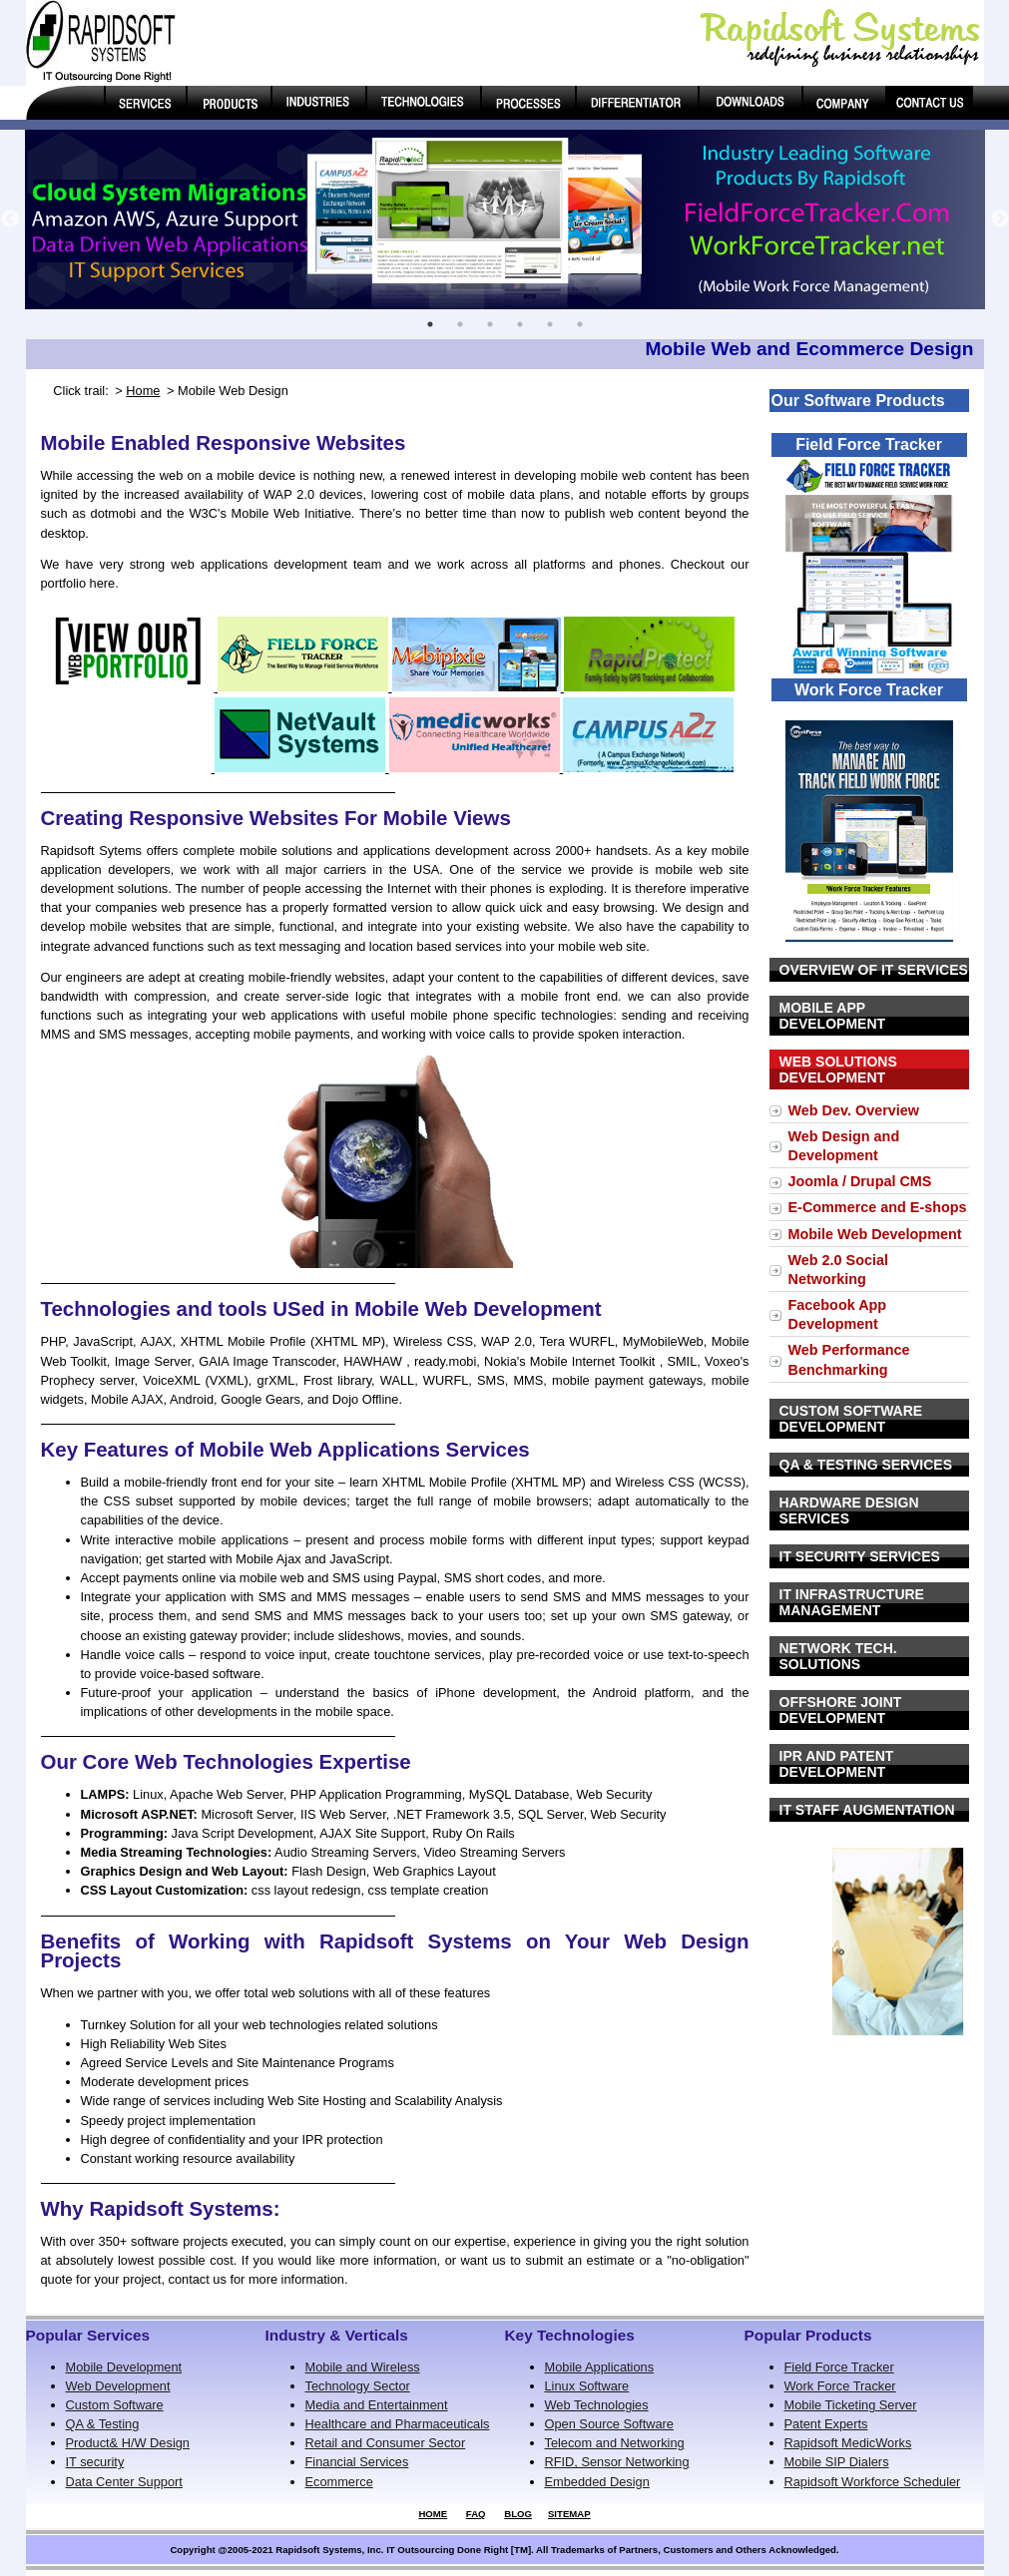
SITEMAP (569, 2513)
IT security (95, 2461)
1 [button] (430, 324)
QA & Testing (103, 2423)
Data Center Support (124, 2481)
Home (143, 390)
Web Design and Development (844, 1145)
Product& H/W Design (128, 2442)
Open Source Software (609, 2423)
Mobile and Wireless (362, 2367)
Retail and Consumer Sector (385, 2442)
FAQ (476, 2513)
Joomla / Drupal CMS (860, 1181)
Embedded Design (597, 2481)
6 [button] (580, 324)
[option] (505, 219)
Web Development (118, 2385)
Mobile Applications (600, 2367)
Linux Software (587, 2385)
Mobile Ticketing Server (850, 2404)
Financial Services (357, 2461)
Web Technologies (597, 2404)
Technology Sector (357, 2385)
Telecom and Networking (615, 2442)
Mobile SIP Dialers (836, 2461)
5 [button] (550, 324)
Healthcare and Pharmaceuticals (397, 2423)
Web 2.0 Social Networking (838, 1269)
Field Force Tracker (839, 2367)
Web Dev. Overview (853, 1110)
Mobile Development (124, 2367)
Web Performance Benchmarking (849, 1359)
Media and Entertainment (376, 2404)
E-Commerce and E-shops (877, 1207)
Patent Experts (826, 2423)
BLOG (518, 2513)
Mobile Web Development (875, 1234)
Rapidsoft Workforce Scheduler (872, 2481)
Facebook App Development (837, 1314)
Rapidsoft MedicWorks (848, 2442)
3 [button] (490, 324)
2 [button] (460, 324)
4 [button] (520, 324)
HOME (432, 2513)
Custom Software (115, 2404)
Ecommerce (339, 2481)
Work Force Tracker (840, 2385)
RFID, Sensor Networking (617, 2461)
